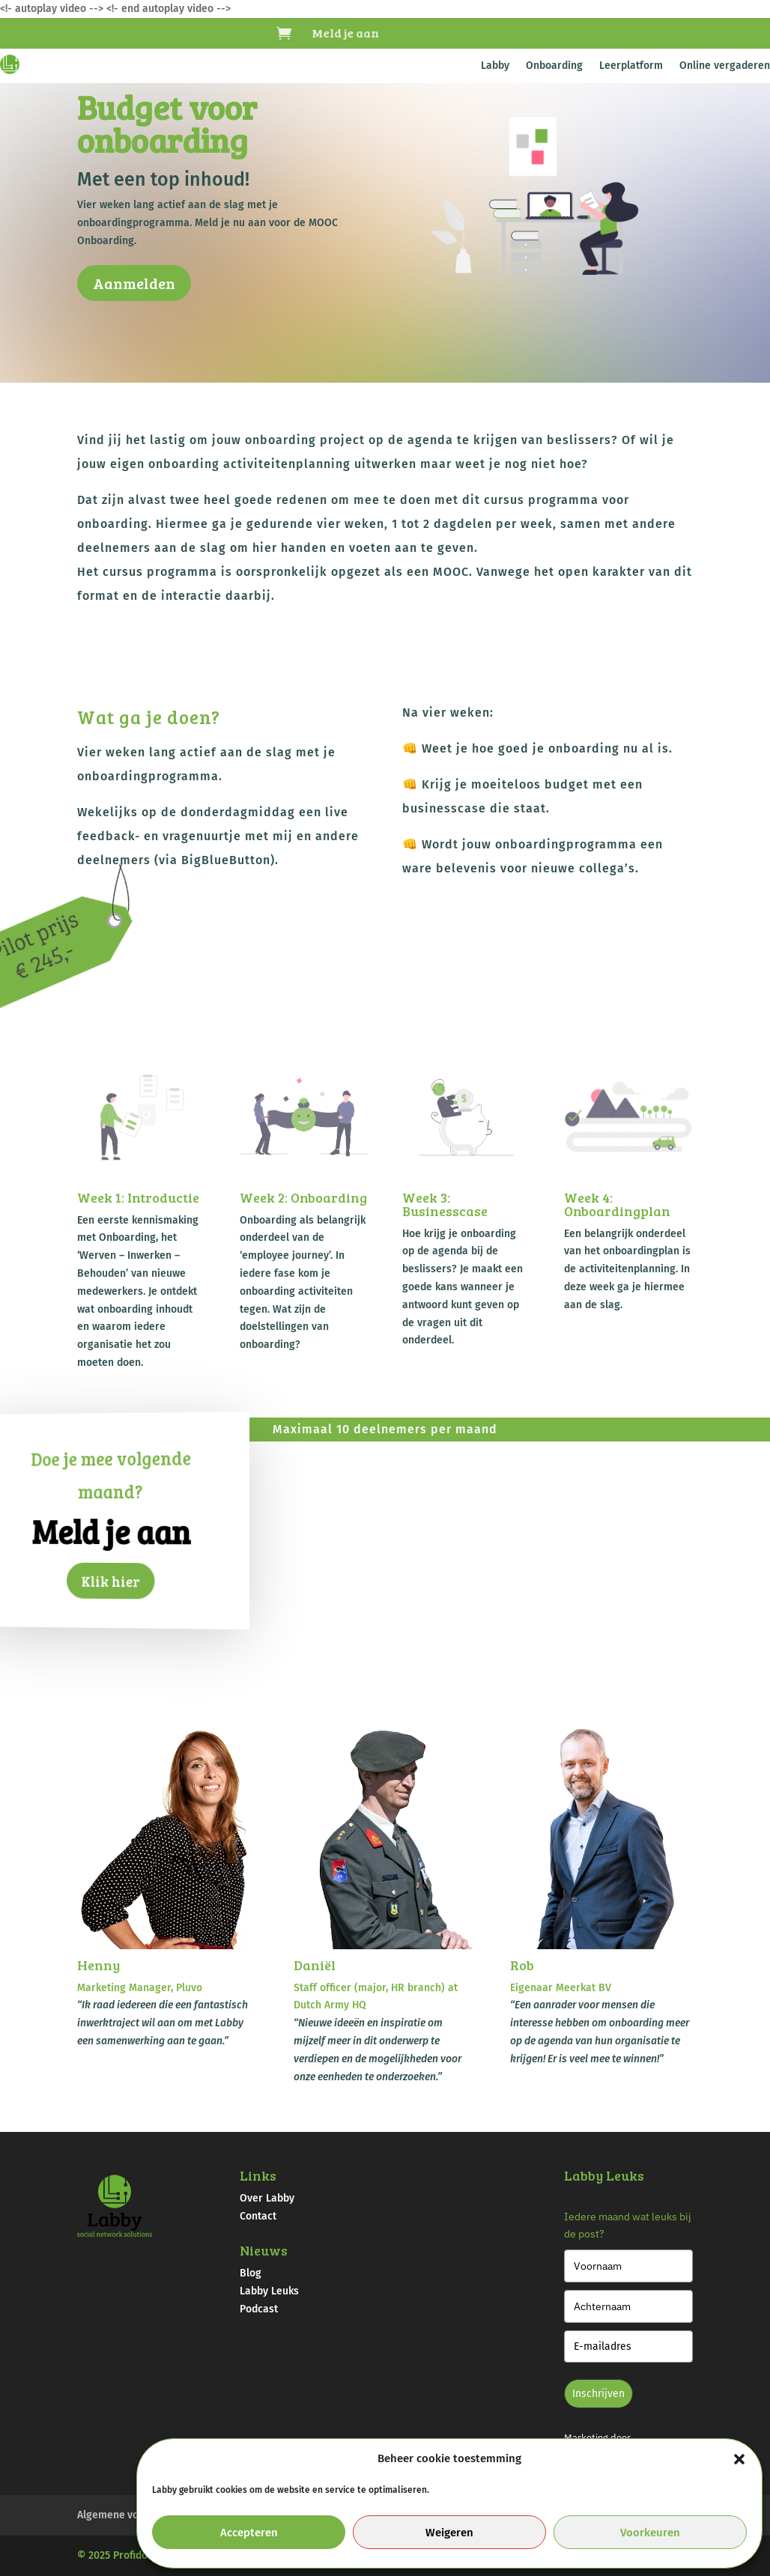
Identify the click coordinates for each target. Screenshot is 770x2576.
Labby (495, 66)
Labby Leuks (269, 2291)
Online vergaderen (724, 66)
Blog (250, 2273)
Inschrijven (598, 2393)
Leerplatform (631, 66)
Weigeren (449, 2532)
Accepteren (249, 2532)
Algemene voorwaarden (134, 2515)
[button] (739, 2459)
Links (258, 2175)
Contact (258, 2216)
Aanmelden (134, 283)
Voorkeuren (650, 2532)
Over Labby (267, 2198)
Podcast (259, 2309)
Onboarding (554, 66)
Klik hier (110, 1581)
